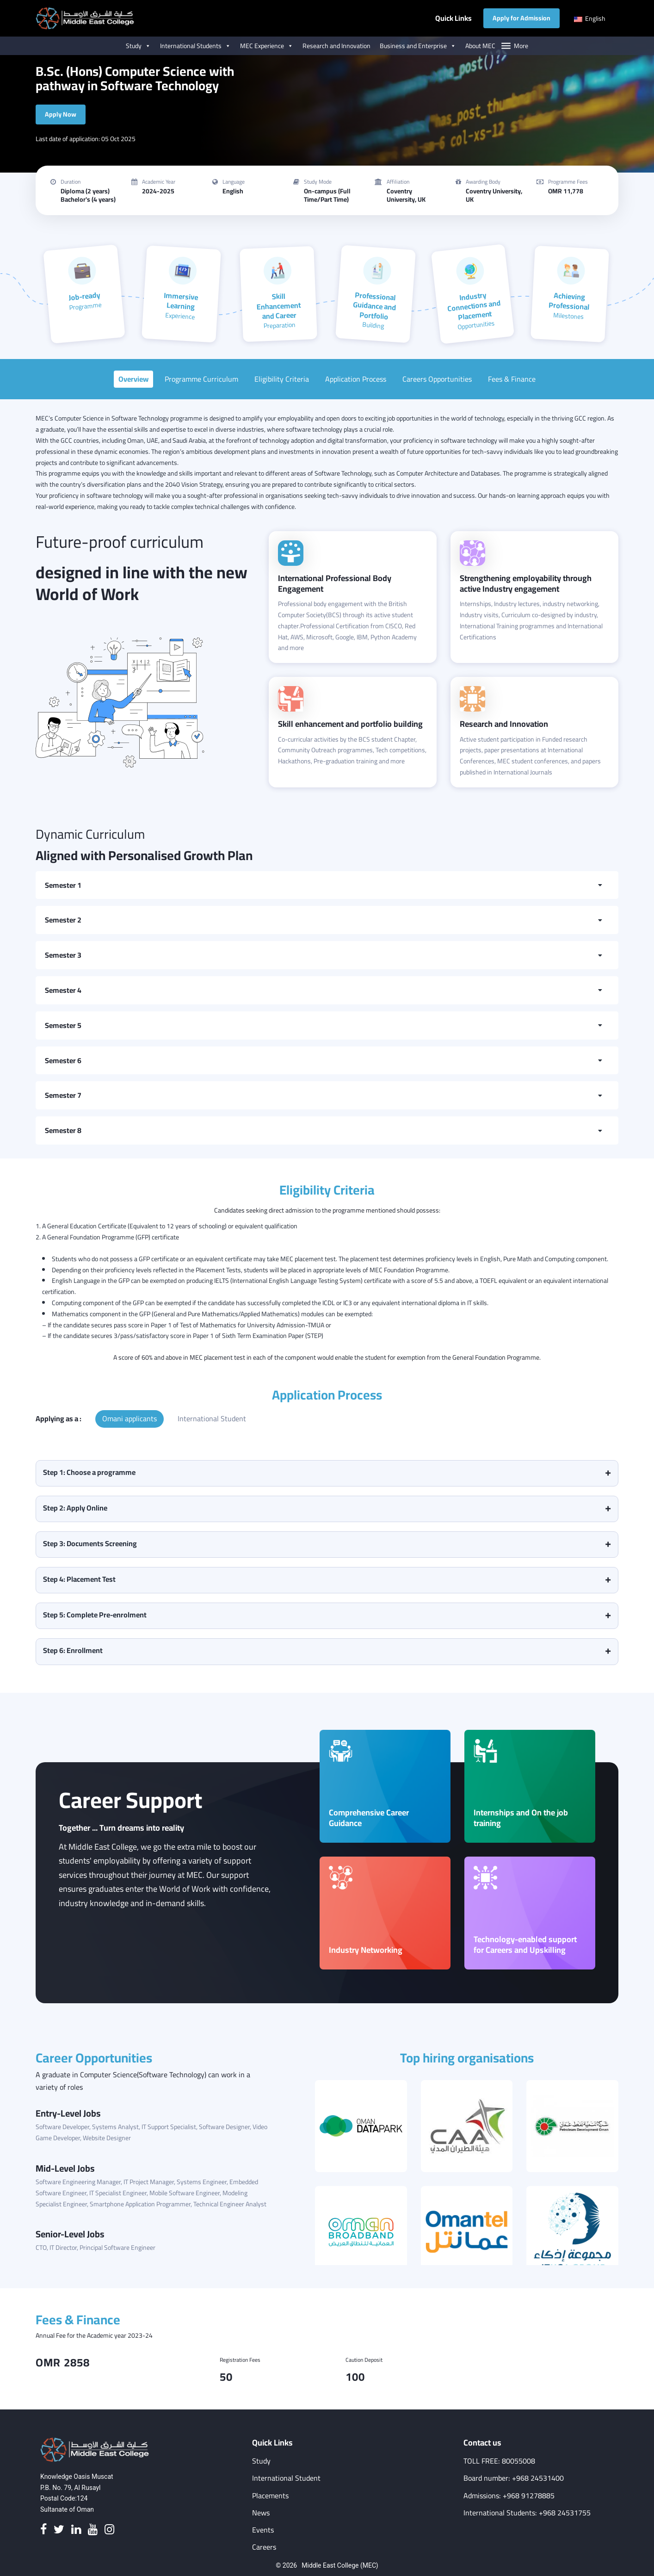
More (521, 46)
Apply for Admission (521, 18)
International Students (195, 46)
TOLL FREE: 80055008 (499, 2461)
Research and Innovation (336, 46)
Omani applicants (129, 1418)
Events (263, 2530)
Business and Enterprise (418, 46)
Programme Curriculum (201, 379)
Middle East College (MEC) (340, 2565)
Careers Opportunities (437, 379)
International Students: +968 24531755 (527, 2513)
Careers (264, 2547)
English (589, 18)
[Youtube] (93, 2530)
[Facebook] (43, 2530)
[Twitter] (59, 2530)
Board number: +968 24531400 (513, 2478)
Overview (133, 379)
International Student (212, 1418)
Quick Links (453, 18)
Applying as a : (58, 1418)
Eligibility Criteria (281, 379)
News (261, 2513)
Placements (270, 2495)
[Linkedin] (76, 2530)
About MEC (480, 46)
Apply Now (60, 114)
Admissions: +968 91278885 (509, 2495)
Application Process (355, 379)
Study (138, 46)
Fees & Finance (512, 379)
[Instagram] (109, 2530)
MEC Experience (266, 46)
